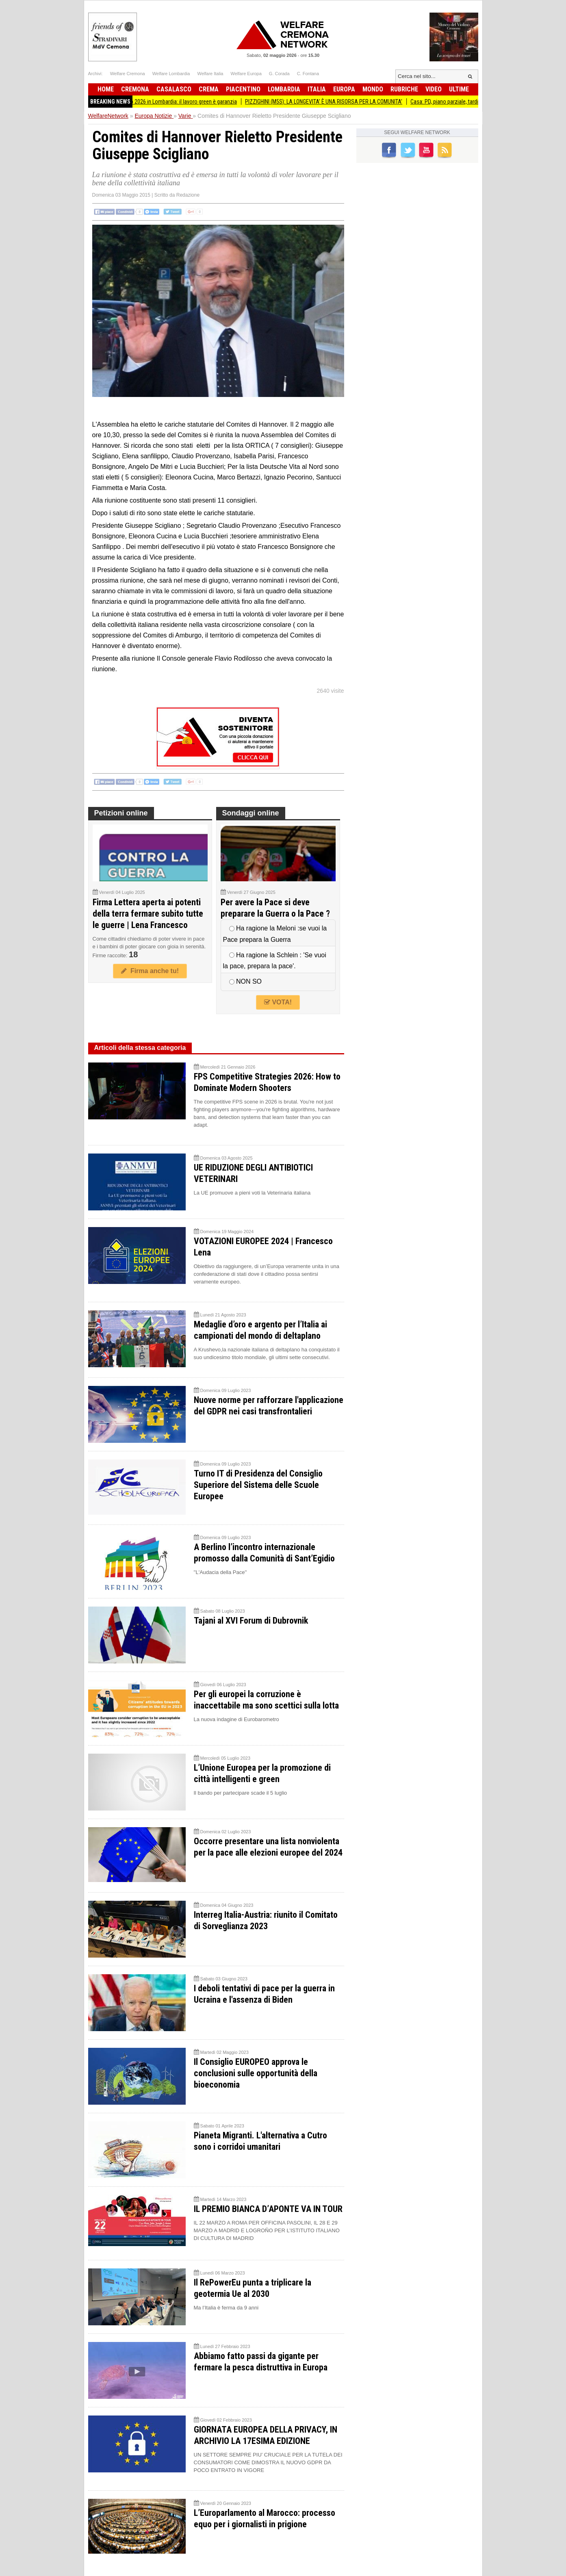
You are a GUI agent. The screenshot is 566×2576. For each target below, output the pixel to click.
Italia (317, 89)
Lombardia (284, 89)
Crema (209, 89)
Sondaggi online (250, 813)
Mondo (372, 89)
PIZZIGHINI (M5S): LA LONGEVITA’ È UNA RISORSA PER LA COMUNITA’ (333, 101)
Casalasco (173, 89)
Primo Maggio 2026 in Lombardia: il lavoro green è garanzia (179, 101)
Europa (344, 89)
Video (433, 89)
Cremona (135, 89)
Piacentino (243, 89)
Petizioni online (121, 813)
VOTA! (278, 1002)
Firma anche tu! (150, 970)
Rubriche (404, 89)
